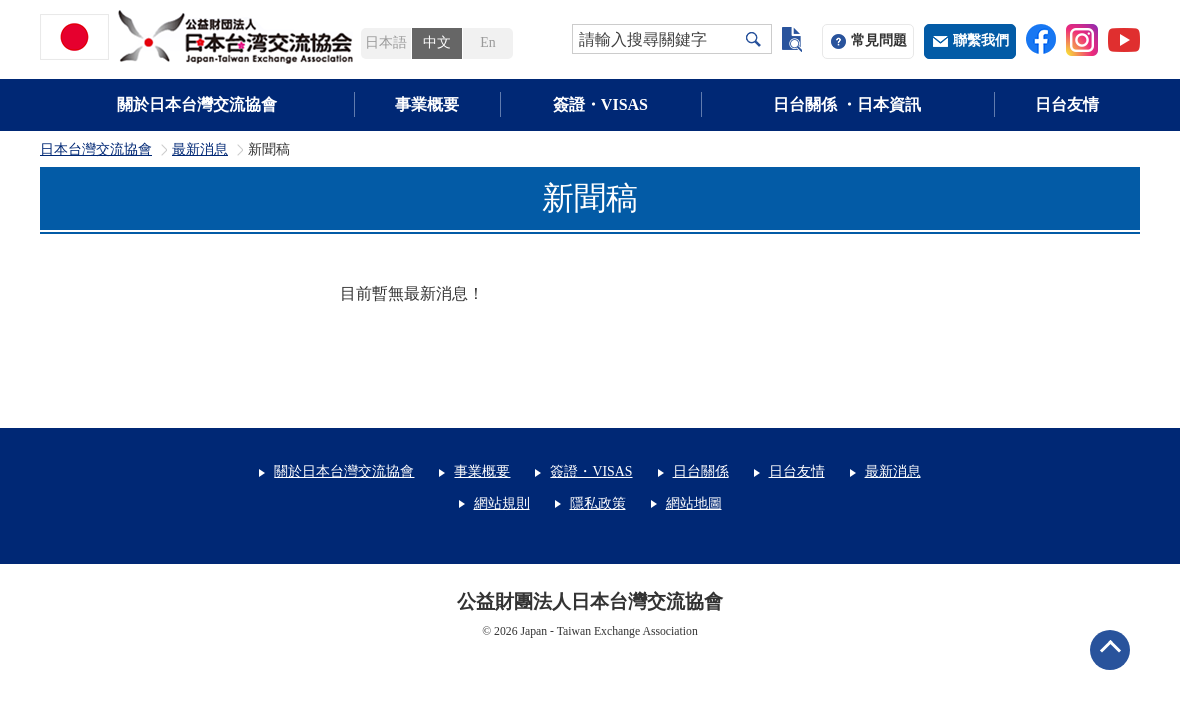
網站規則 (502, 503)
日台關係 (701, 471)
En (487, 42)
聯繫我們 (981, 40)
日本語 (386, 42)
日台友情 (1067, 104)
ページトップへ (1110, 650)
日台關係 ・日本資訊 (847, 104)
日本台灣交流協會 (96, 150)
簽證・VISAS (600, 104)
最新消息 (200, 150)
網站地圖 (694, 503)
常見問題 (879, 40)
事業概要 (427, 104)
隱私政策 (598, 503)
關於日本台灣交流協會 (197, 104)
